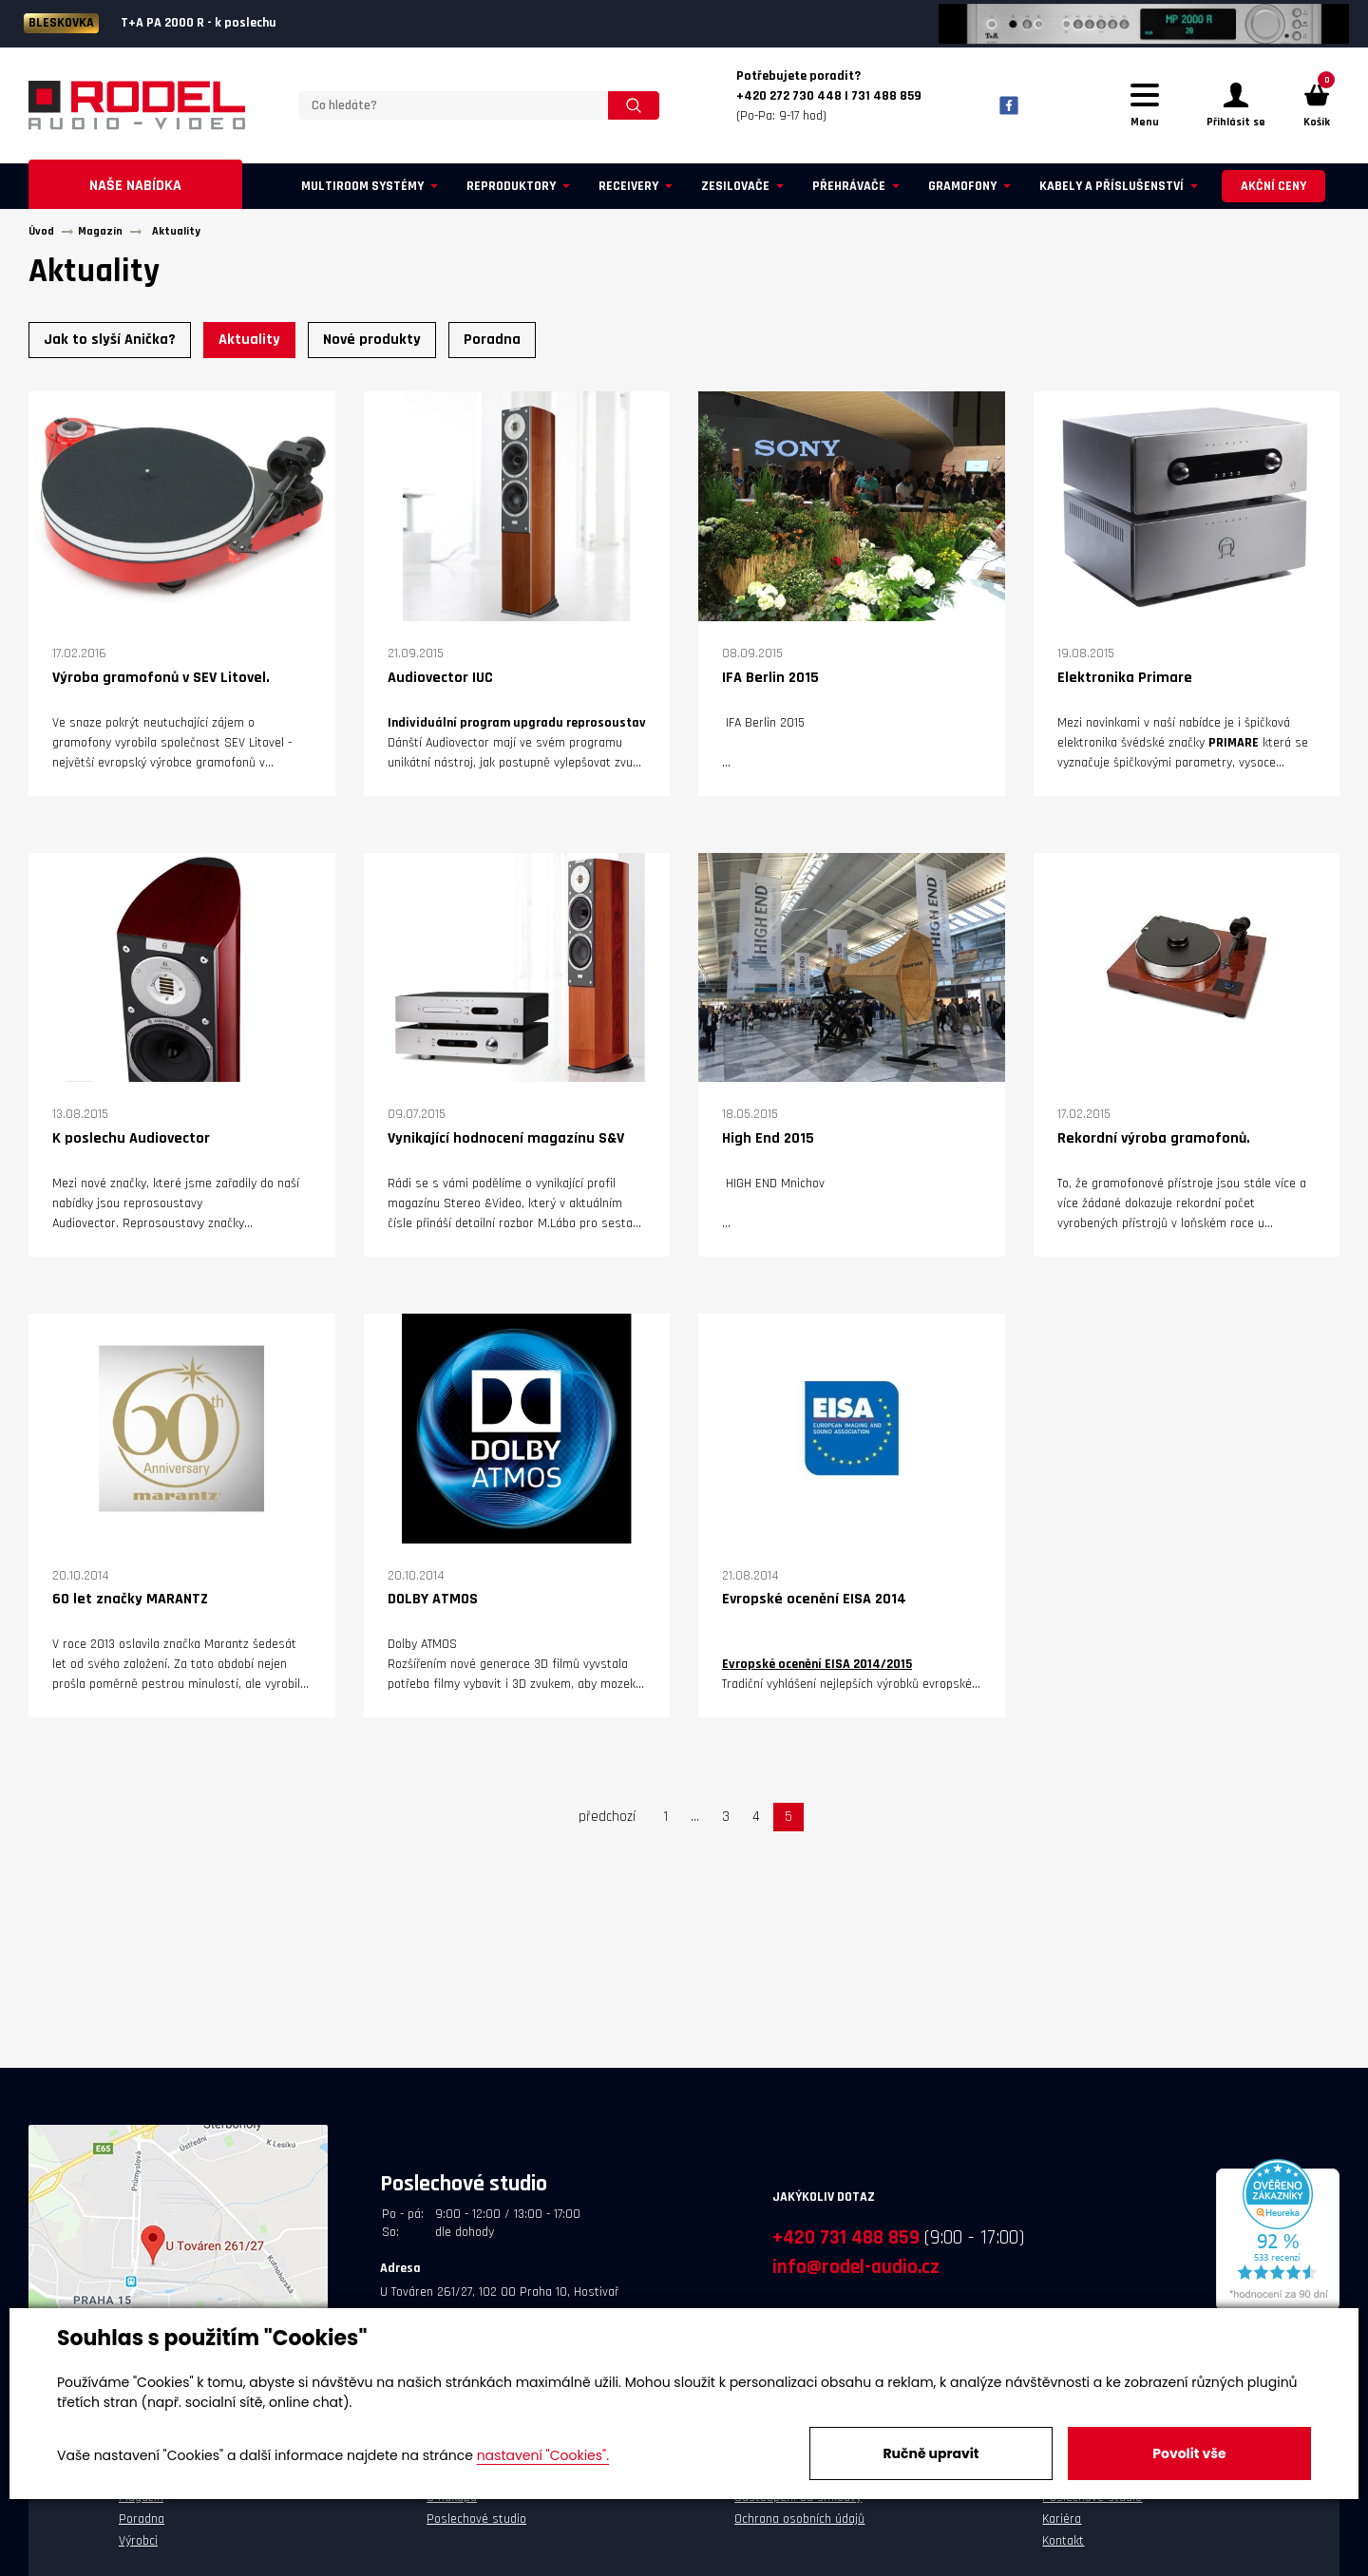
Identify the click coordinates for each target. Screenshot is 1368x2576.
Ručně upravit (930, 2453)
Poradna (492, 345)
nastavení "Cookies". (543, 2455)
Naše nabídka (135, 191)
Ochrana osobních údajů (799, 2524)
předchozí (607, 1822)
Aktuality (249, 345)
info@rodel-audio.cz (856, 2272)
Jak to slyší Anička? (110, 345)
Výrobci (138, 2545)
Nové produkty (372, 345)
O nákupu (452, 2502)
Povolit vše (1189, 2453)
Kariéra (1061, 2524)
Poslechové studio (476, 2524)
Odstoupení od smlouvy (798, 2502)
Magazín (141, 2502)
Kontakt (1063, 2545)
